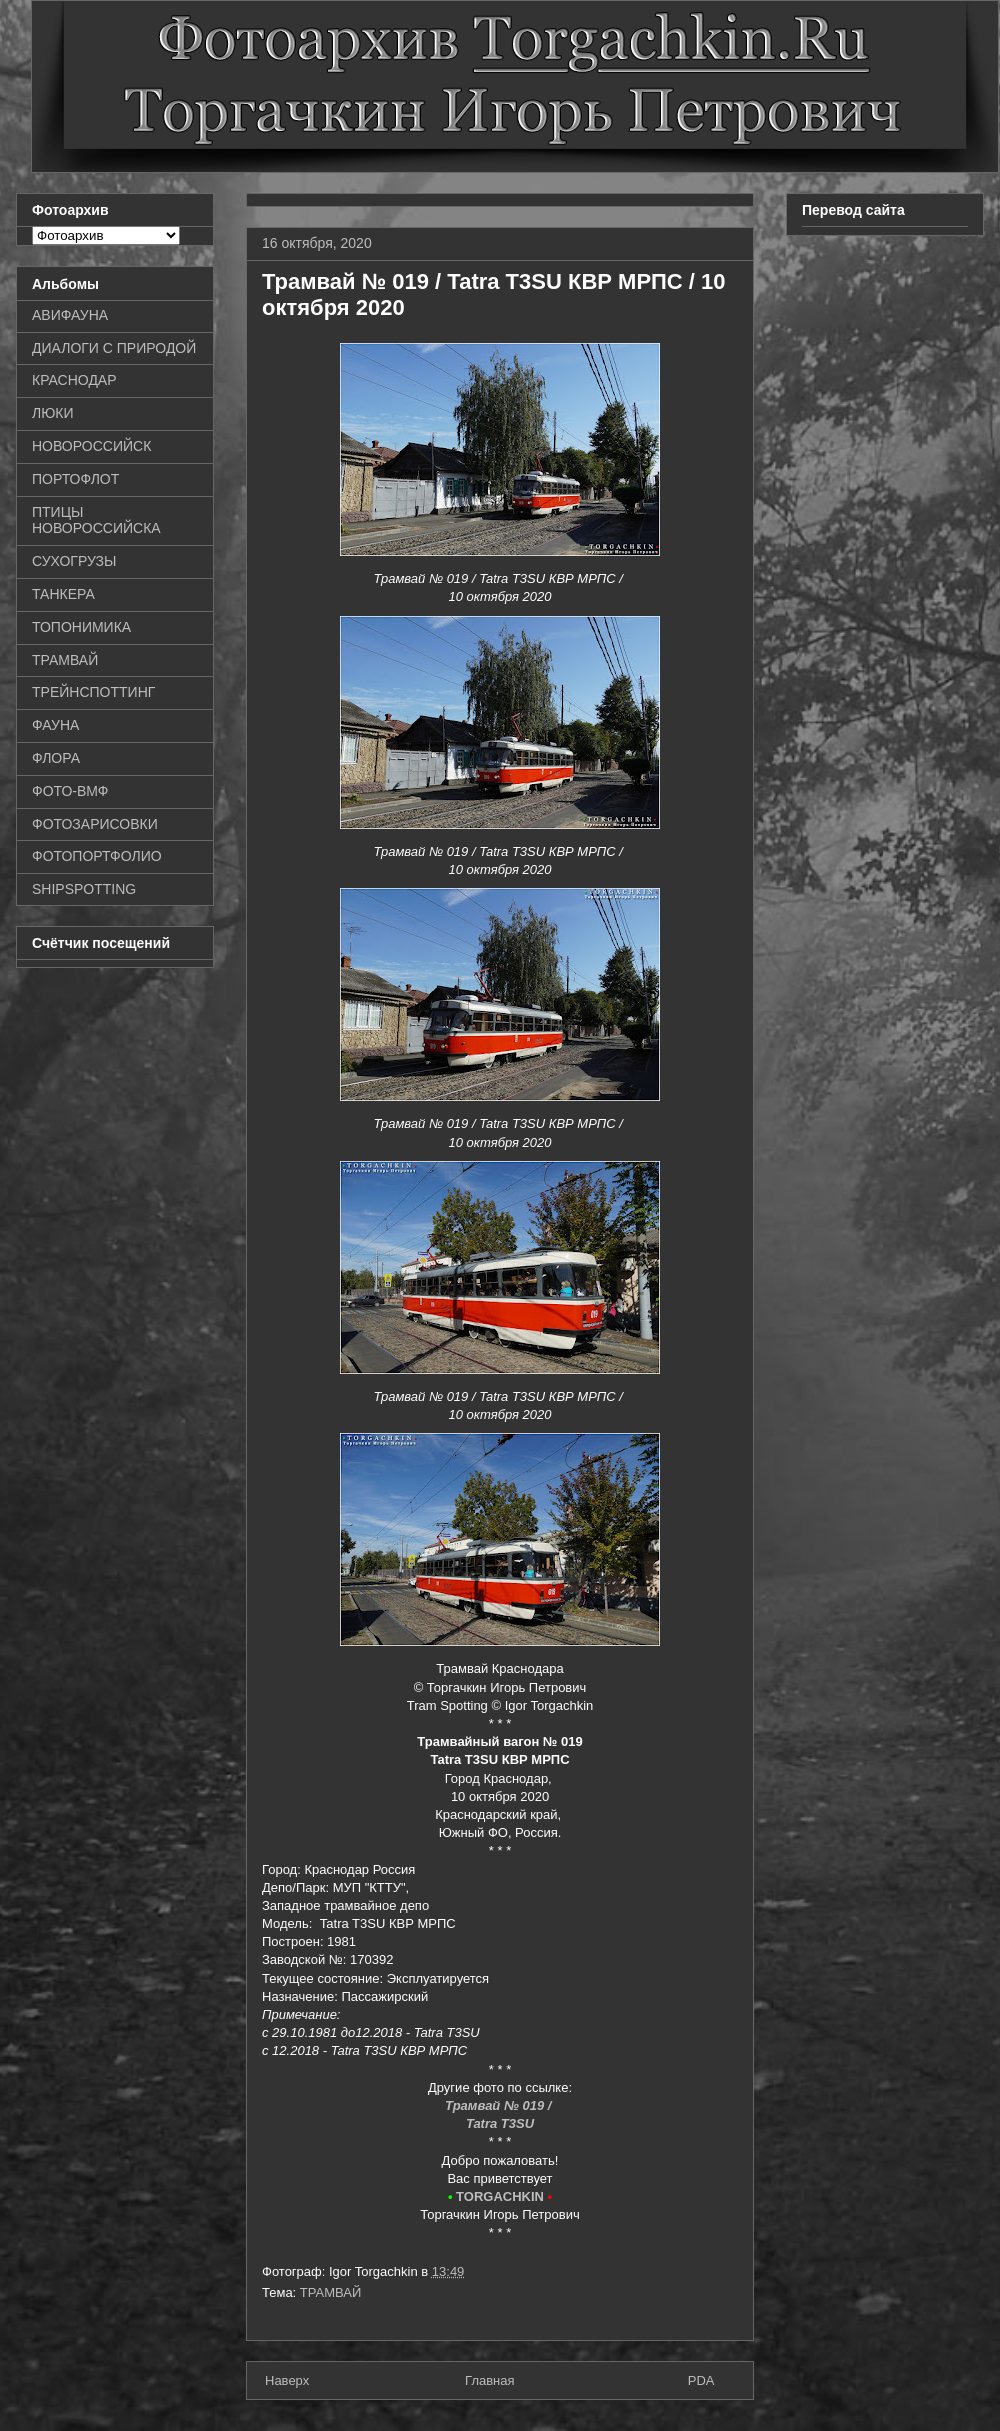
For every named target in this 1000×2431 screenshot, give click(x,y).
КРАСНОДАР (74, 380)
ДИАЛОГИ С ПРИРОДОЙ (114, 348)
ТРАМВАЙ (331, 2292)
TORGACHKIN (500, 2196)
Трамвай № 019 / (500, 2105)
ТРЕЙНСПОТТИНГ (93, 692)
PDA (701, 2380)
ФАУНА (55, 725)
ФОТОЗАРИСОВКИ (95, 824)
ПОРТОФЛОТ (75, 479)
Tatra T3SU (500, 2123)
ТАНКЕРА (63, 594)
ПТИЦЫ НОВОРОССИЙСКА (96, 520)
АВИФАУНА (70, 315)
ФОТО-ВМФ (70, 791)
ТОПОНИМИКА (81, 627)
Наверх (287, 2380)
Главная (489, 2380)
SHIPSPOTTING (84, 889)
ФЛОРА (56, 758)
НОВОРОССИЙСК (91, 446)
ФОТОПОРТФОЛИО (97, 856)
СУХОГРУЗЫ (74, 561)
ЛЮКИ (53, 413)
